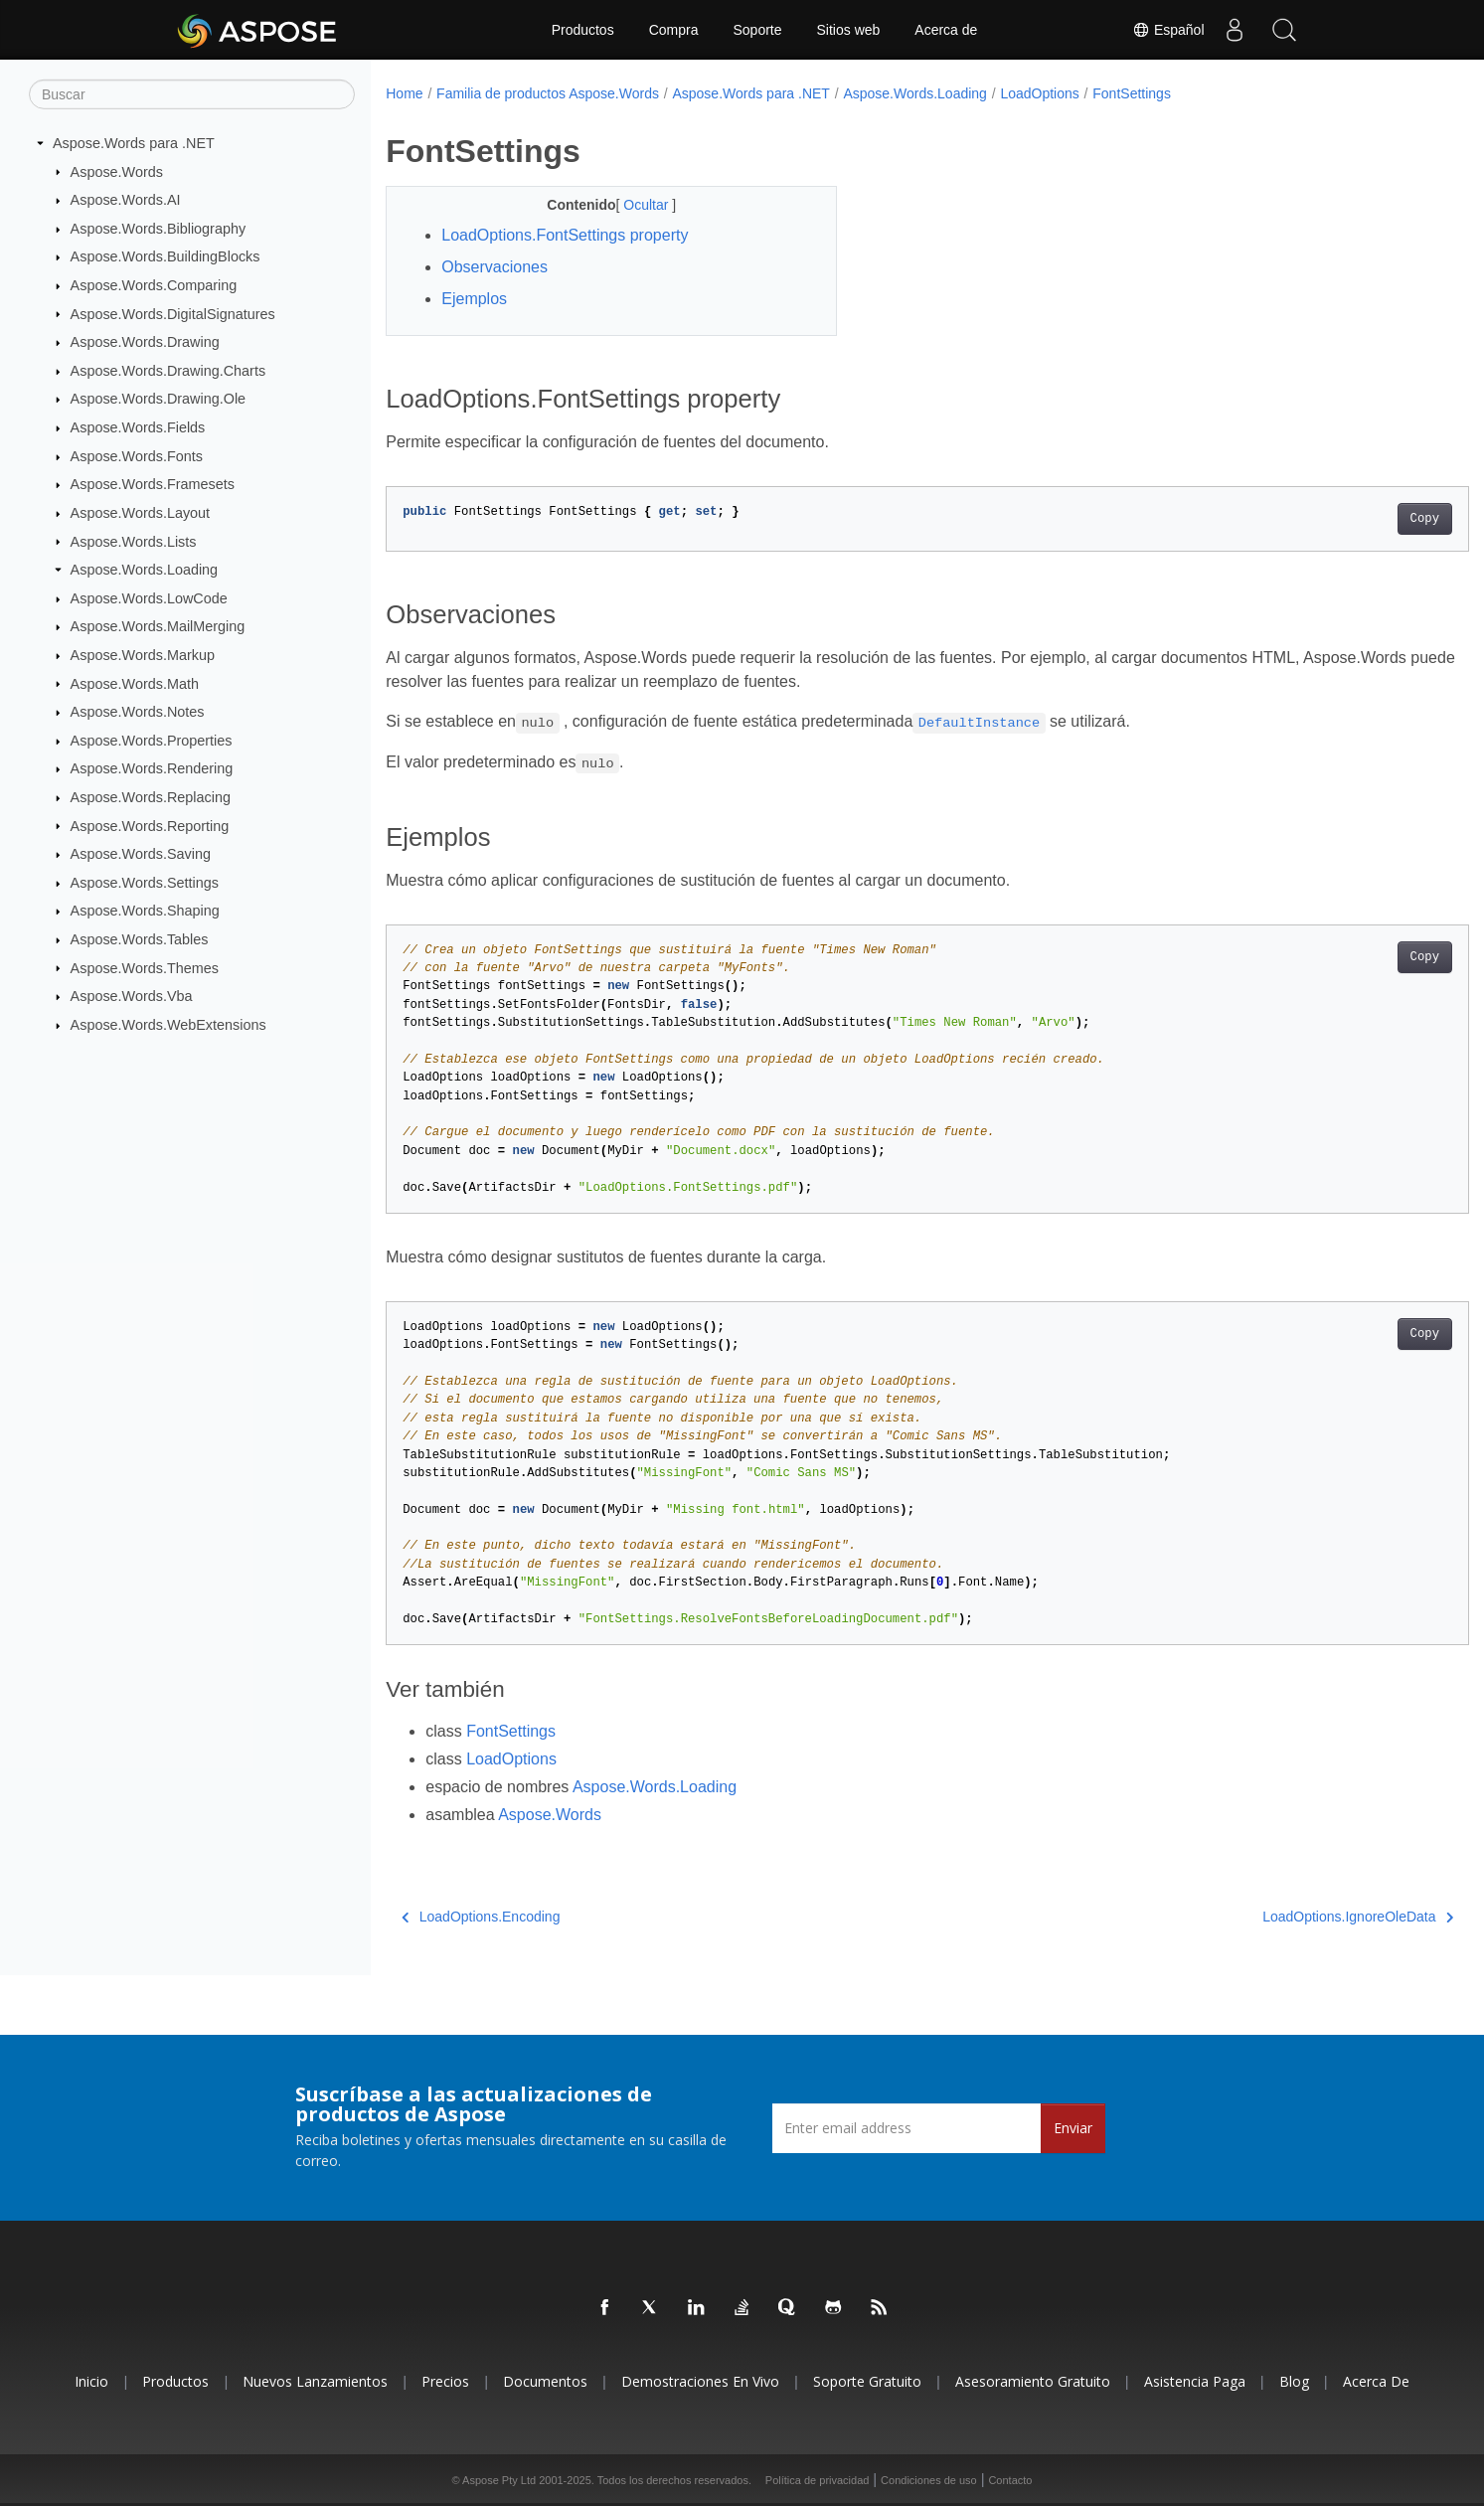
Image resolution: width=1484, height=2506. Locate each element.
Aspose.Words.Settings (145, 883)
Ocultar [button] (632, 205)
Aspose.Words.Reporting (150, 825)
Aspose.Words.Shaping (145, 911)
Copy (1349, 519)
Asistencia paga (1194, 2381)
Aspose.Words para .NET (134, 143)
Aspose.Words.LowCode (149, 598)
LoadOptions (1039, 93)
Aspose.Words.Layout (141, 513)
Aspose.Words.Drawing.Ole (159, 399)
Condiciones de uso (929, 2480)
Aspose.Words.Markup (143, 655)
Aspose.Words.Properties (152, 741)
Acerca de (945, 30)
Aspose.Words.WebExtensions (168, 1025)
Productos (583, 30)
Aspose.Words (117, 171)
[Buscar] (192, 94)
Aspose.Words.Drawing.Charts (168, 371)
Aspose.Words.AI (126, 200)
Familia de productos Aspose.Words (547, 93)
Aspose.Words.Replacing (151, 797)
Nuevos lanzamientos (315, 2381)
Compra (674, 30)
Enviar (1073, 2127)
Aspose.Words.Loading (145, 570)
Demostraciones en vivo (700, 2381)
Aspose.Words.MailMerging (158, 626)
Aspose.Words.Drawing (145, 342)
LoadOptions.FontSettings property (564, 235)
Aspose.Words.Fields (138, 427)
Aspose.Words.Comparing (154, 285)
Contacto (1010, 2480)
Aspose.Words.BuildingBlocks (165, 256)
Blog (1294, 2381)
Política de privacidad (817, 2480)
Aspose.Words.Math (135, 683)
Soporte (757, 30)
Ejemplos (474, 298)
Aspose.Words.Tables (140, 939)
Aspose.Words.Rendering (152, 768)
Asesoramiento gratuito (1032, 2381)
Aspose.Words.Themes (145, 967)
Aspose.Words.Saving (141, 854)
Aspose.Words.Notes (138, 712)
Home (404, 93)
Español (1168, 30)
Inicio (91, 2381)
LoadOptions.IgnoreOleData (1283, 1916)
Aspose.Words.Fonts (137, 456)
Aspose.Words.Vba (132, 996)
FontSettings (1131, 93)
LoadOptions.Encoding (481, 1916)
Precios (445, 2381)
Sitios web (849, 30)
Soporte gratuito (867, 2381)
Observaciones (494, 266)
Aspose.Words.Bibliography (159, 229)
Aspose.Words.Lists (134, 541)
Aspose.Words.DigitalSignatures (173, 313)
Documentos (545, 2381)
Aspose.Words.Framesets (153, 484)
